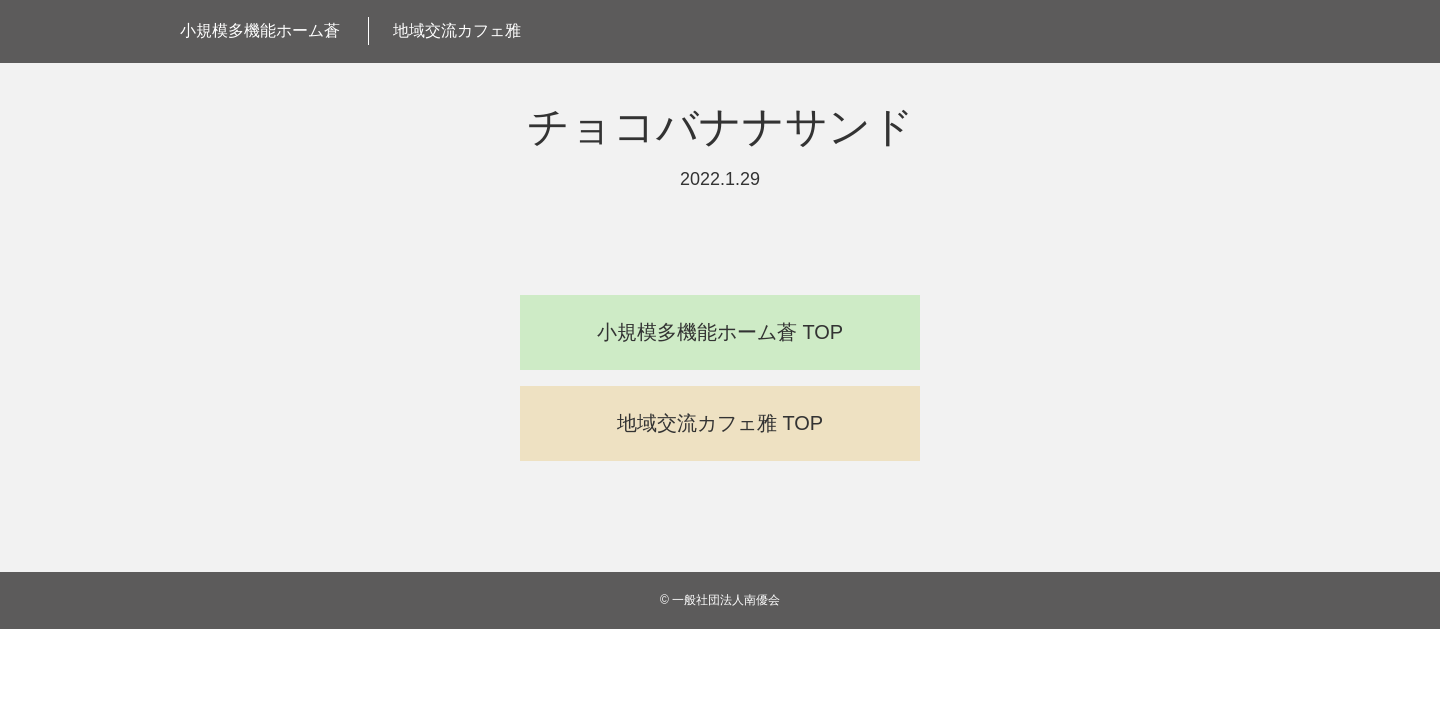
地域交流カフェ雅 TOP (720, 423)
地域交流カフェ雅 (457, 30)
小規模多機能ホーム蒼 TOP (720, 332)
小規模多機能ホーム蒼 (260, 30)
